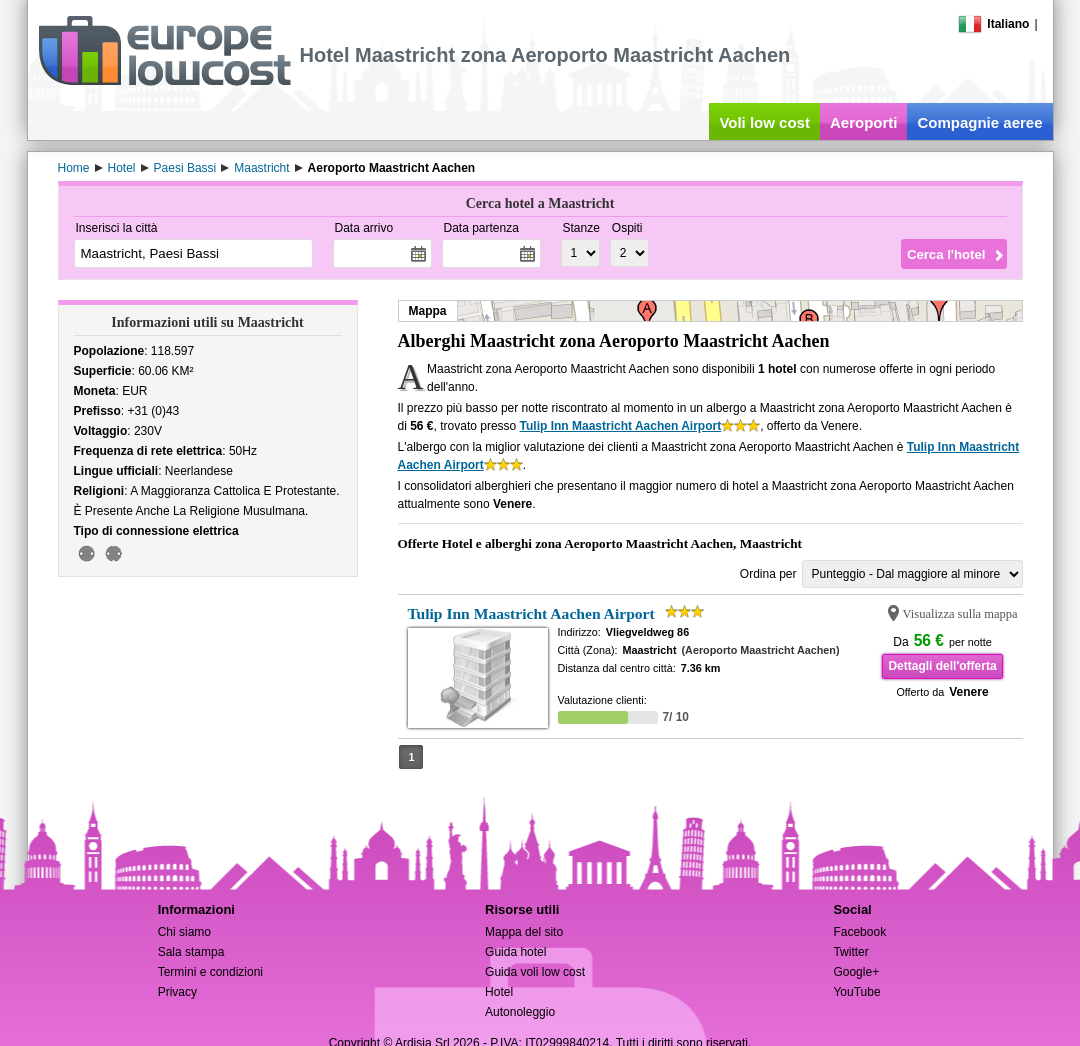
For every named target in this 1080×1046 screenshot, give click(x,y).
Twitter (850, 952)
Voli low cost (764, 122)
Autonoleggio (520, 1012)
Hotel (499, 992)
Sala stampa (191, 952)
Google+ (856, 972)
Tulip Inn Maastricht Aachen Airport (621, 426)
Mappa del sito (524, 932)
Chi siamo (184, 932)
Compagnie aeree (979, 122)
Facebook (859, 932)
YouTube (856, 992)
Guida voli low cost (535, 972)
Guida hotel (515, 952)
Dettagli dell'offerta (942, 666)
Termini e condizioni (210, 972)
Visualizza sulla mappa (960, 614)
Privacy (177, 992)
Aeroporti (864, 122)
